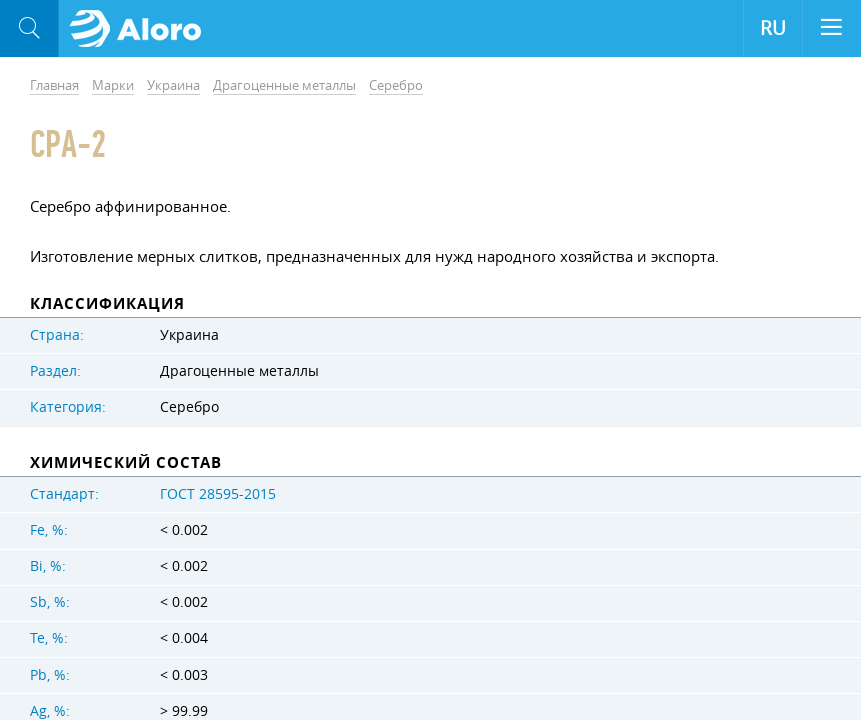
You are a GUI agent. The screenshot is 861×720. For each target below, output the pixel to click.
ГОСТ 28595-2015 (218, 494)
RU (773, 28)
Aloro (141, 29)
